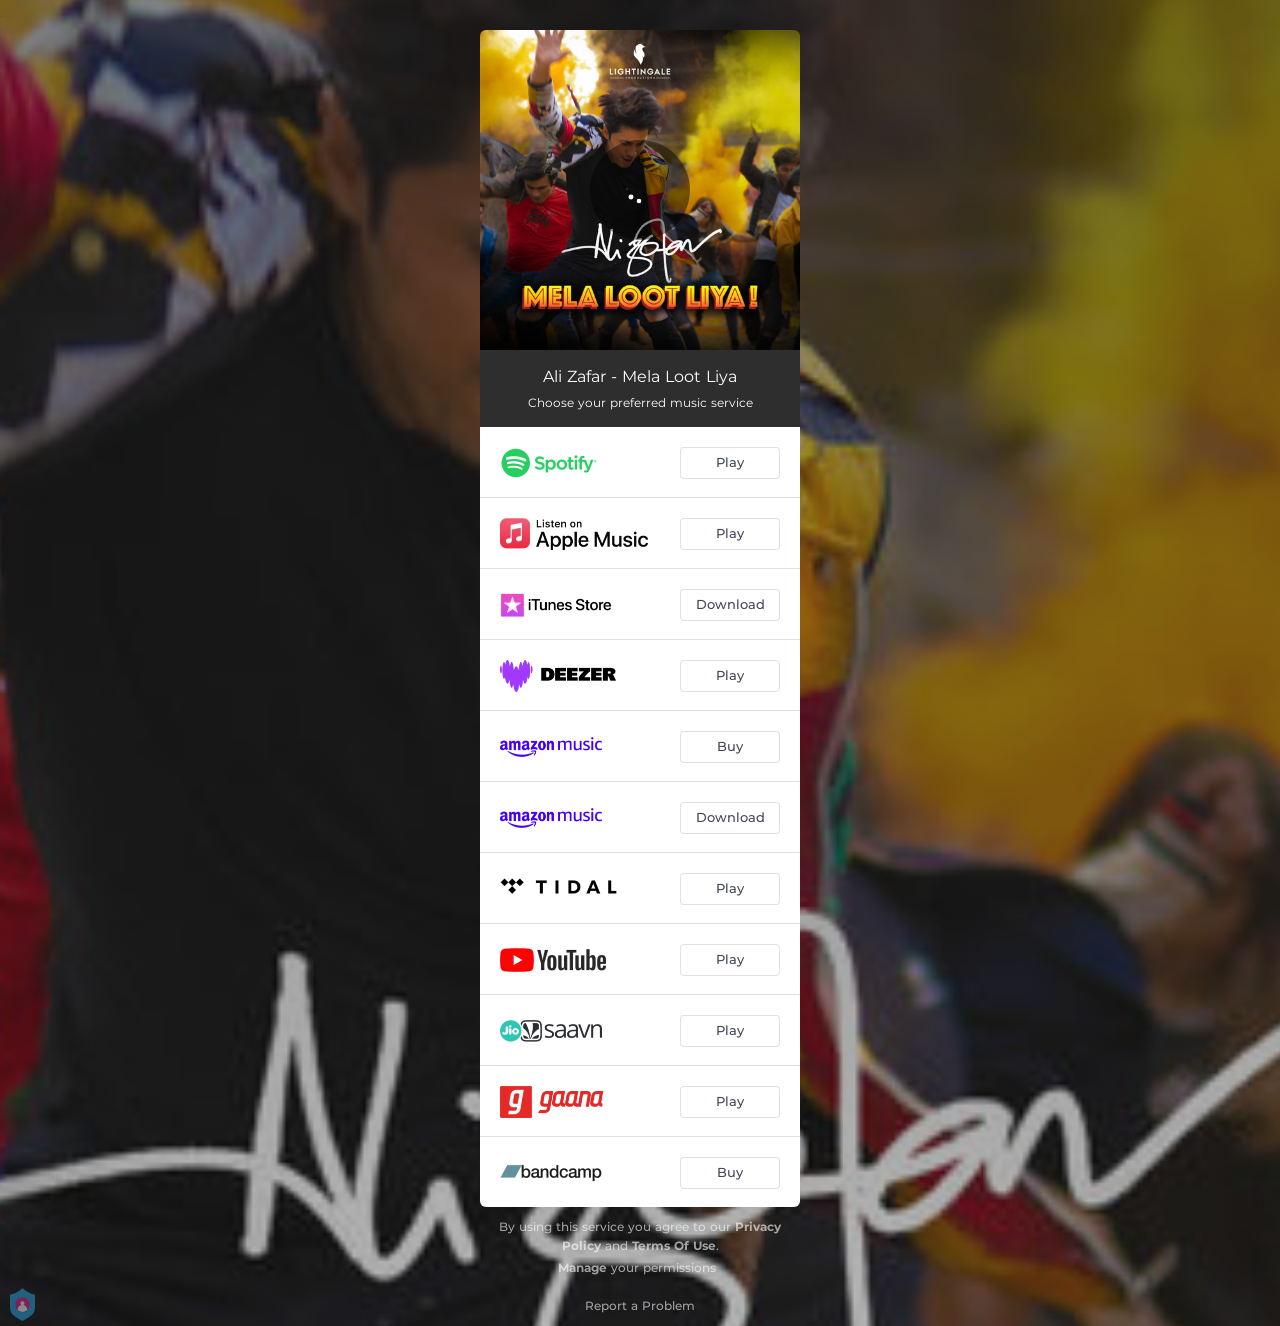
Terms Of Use (674, 1245)
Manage (582, 1267)
